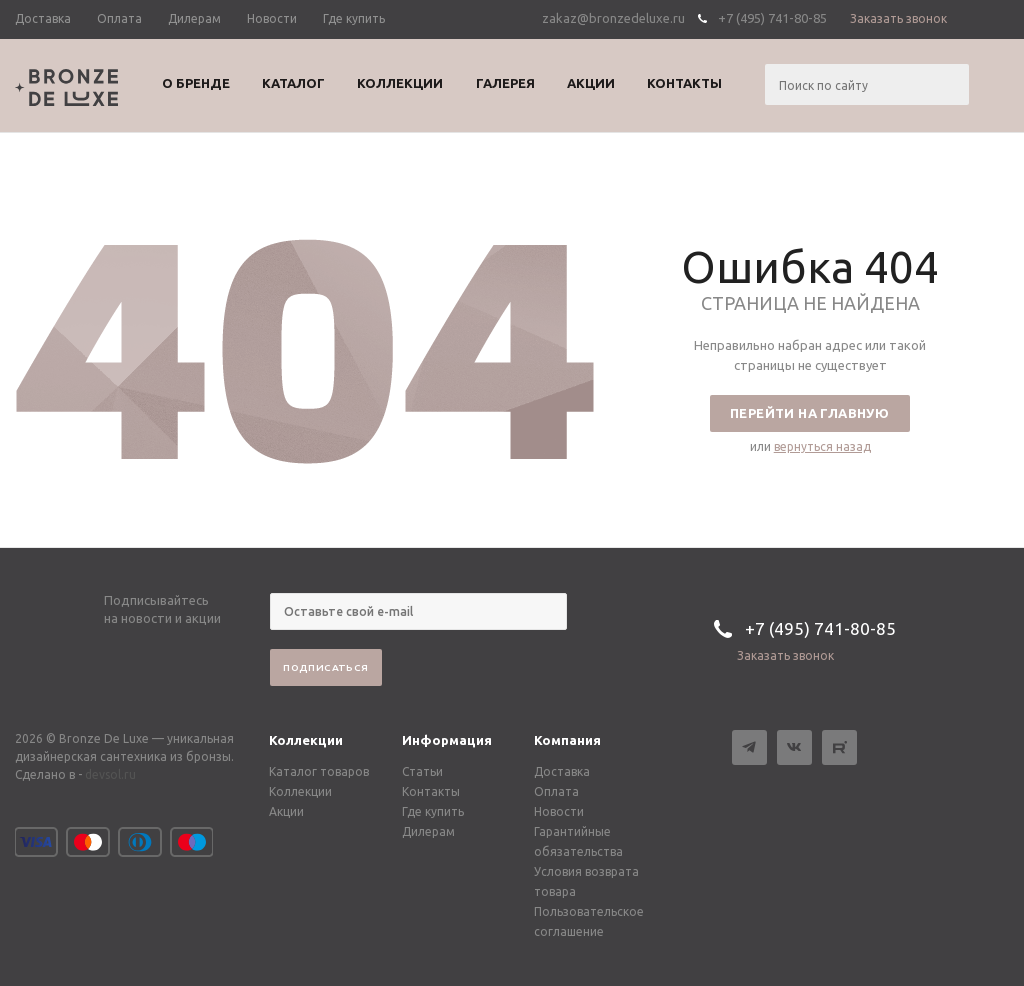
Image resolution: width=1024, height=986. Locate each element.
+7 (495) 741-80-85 (772, 18)
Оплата (556, 791)
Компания (567, 740)
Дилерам (428, 831)
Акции (286, 811)
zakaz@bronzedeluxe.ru (613, 18)
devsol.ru (110, 774)
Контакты (431, 791)
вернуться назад (822, 446)
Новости (559, 811)
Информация (447, 740)
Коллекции (306, 740)
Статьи (422, 771)
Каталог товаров (319, 771)
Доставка (562, 771)
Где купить (433, 811)
